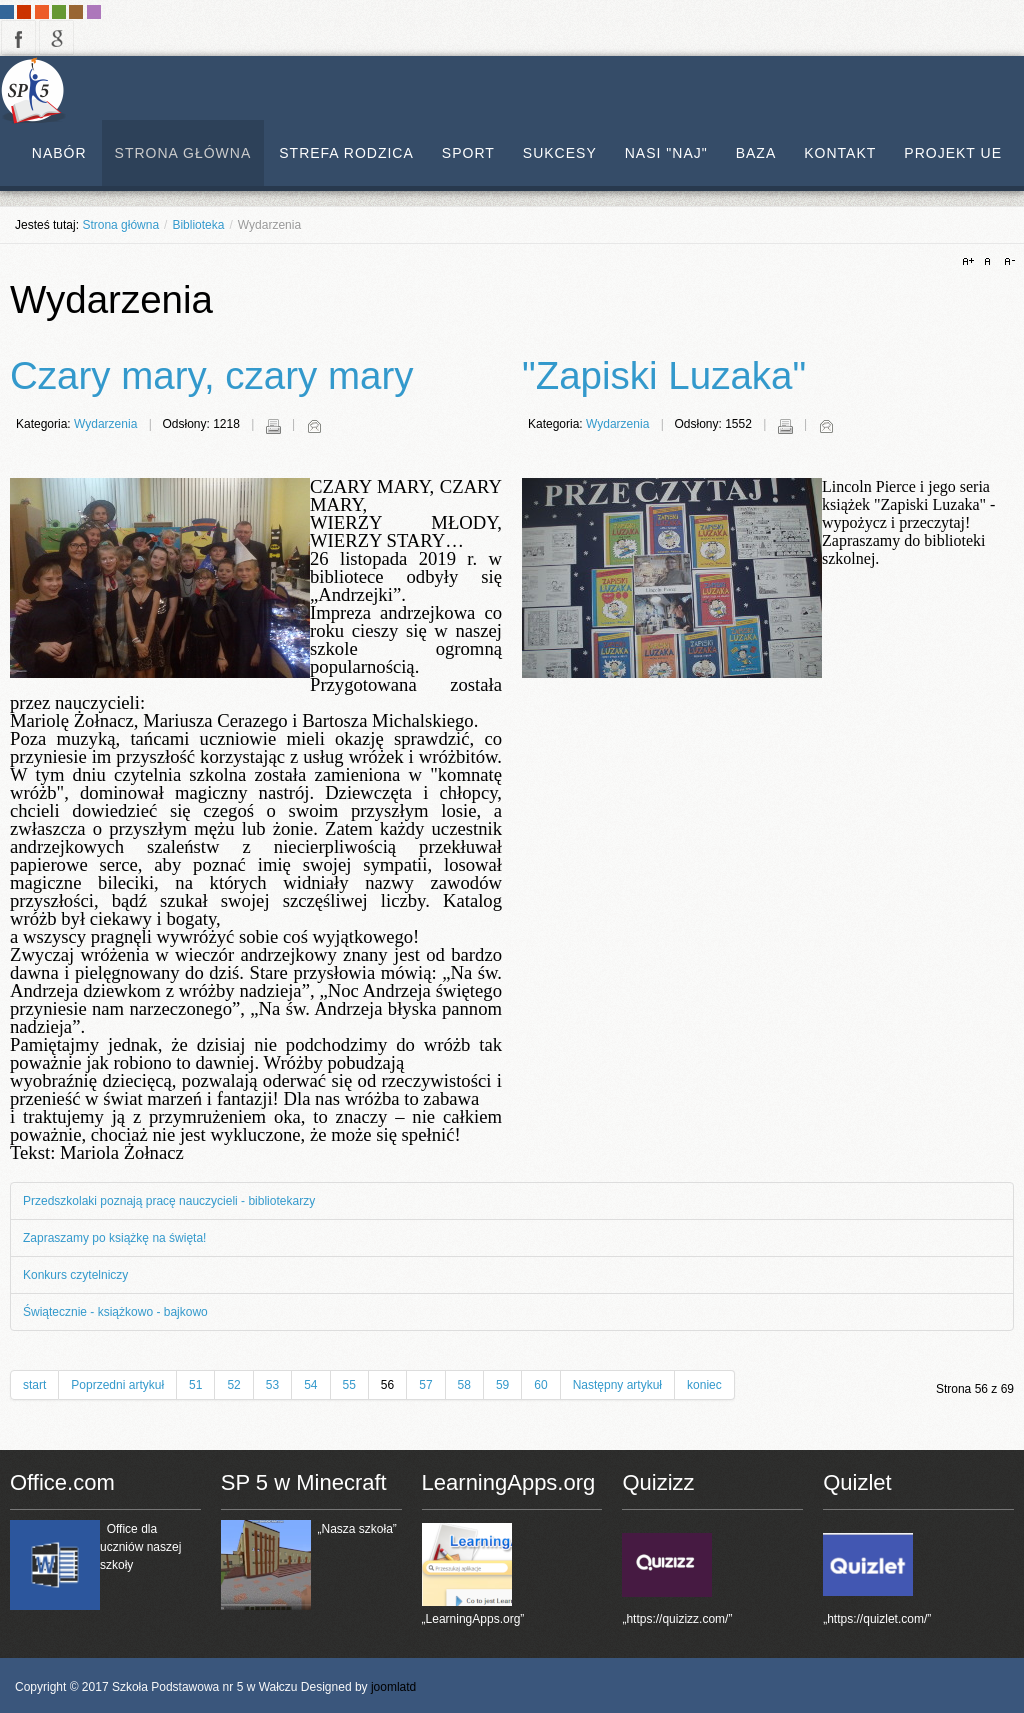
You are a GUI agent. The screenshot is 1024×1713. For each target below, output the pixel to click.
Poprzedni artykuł (117, 1385)
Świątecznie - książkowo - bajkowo (115, 1312)
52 (233, 1385)
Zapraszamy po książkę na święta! (114, 1238)
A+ (971, 262)
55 (349, 1385)
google (56, 37)
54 (310, 1385)
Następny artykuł (617, 1385)
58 (464, 1385)
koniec (704, 1385)
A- (1007, 262)
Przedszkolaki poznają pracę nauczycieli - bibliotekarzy (169, 1201)
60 (540, 1385)
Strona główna (120, 225)
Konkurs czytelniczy (75, 1275)
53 (272, 1385)
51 (195, 1385)
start (34, 1385)
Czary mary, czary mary (212, 375)
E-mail (314, 426)
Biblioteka (198, 225)
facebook (18, 37)
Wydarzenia (105, 424)
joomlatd (393, 1687)
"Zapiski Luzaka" (664, 375)
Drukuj (273, 426)
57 (425, 1385)
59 (502, 1385)
